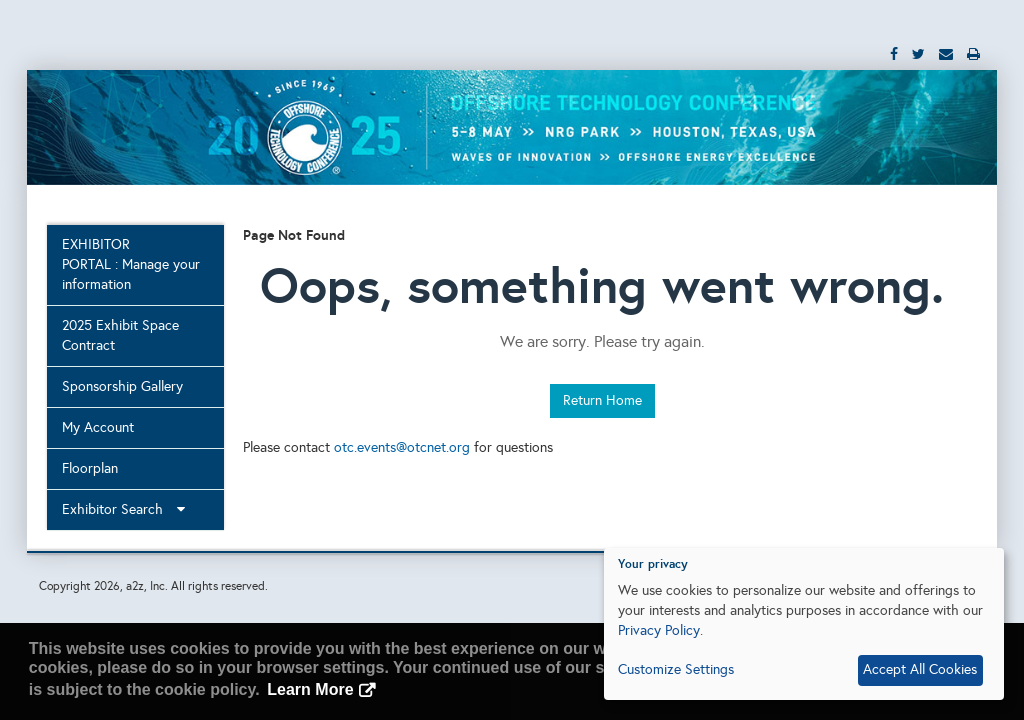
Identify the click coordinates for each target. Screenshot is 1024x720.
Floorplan (90, 468)
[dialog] (804, 624)
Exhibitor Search (123, 509)
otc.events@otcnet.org (402, 447)
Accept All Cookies (920, 669)
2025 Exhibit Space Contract (120, 335)
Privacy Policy (659, 630)
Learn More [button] (310, 689)
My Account (98, 427)
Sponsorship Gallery (122, 386)
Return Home (602, 400)
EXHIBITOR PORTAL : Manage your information (131, 264)
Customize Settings (676, 669)
